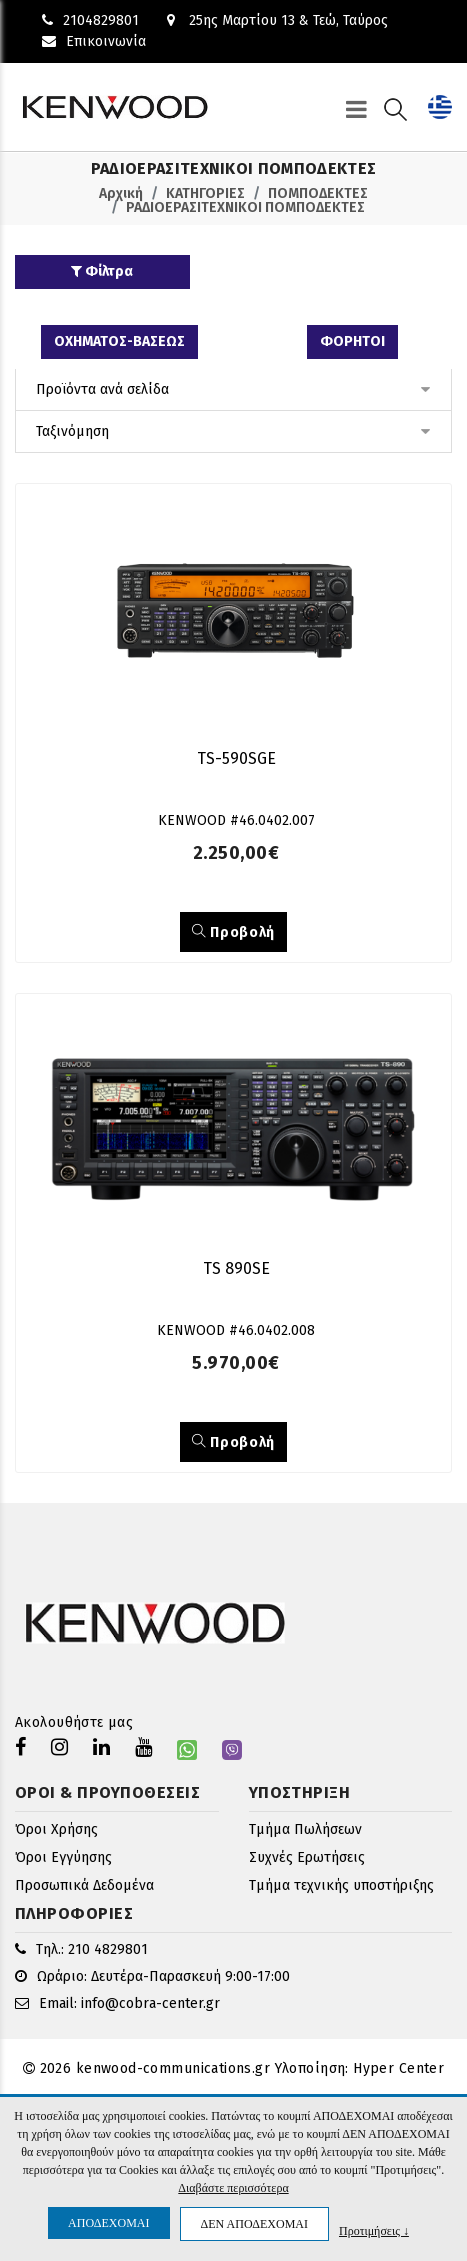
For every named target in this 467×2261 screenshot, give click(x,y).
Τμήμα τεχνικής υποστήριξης (341, 1885)
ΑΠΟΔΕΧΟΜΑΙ (108, 2223)
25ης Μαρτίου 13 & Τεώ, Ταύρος (277, 20)
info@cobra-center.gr (150, 2003)
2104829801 (90, 20)
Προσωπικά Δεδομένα (84, 1885)
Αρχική (121, 193)
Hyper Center (398, 2068)
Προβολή (233, 932)
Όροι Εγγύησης (63, 1857)
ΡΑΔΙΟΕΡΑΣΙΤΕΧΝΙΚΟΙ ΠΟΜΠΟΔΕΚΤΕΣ (245, 207)
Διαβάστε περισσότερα (233, 2188)
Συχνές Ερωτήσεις (307, 1857)
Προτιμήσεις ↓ (374, 2230)
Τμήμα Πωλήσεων (305, 1829)
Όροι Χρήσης (56, 1829)
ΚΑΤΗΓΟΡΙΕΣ (205, 193)
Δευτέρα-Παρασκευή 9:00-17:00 (190, 1976)
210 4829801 (108, 1949)
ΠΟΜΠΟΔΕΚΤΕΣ (318, 193)
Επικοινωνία (94, 41)
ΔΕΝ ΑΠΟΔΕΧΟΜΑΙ (254, 2224)
